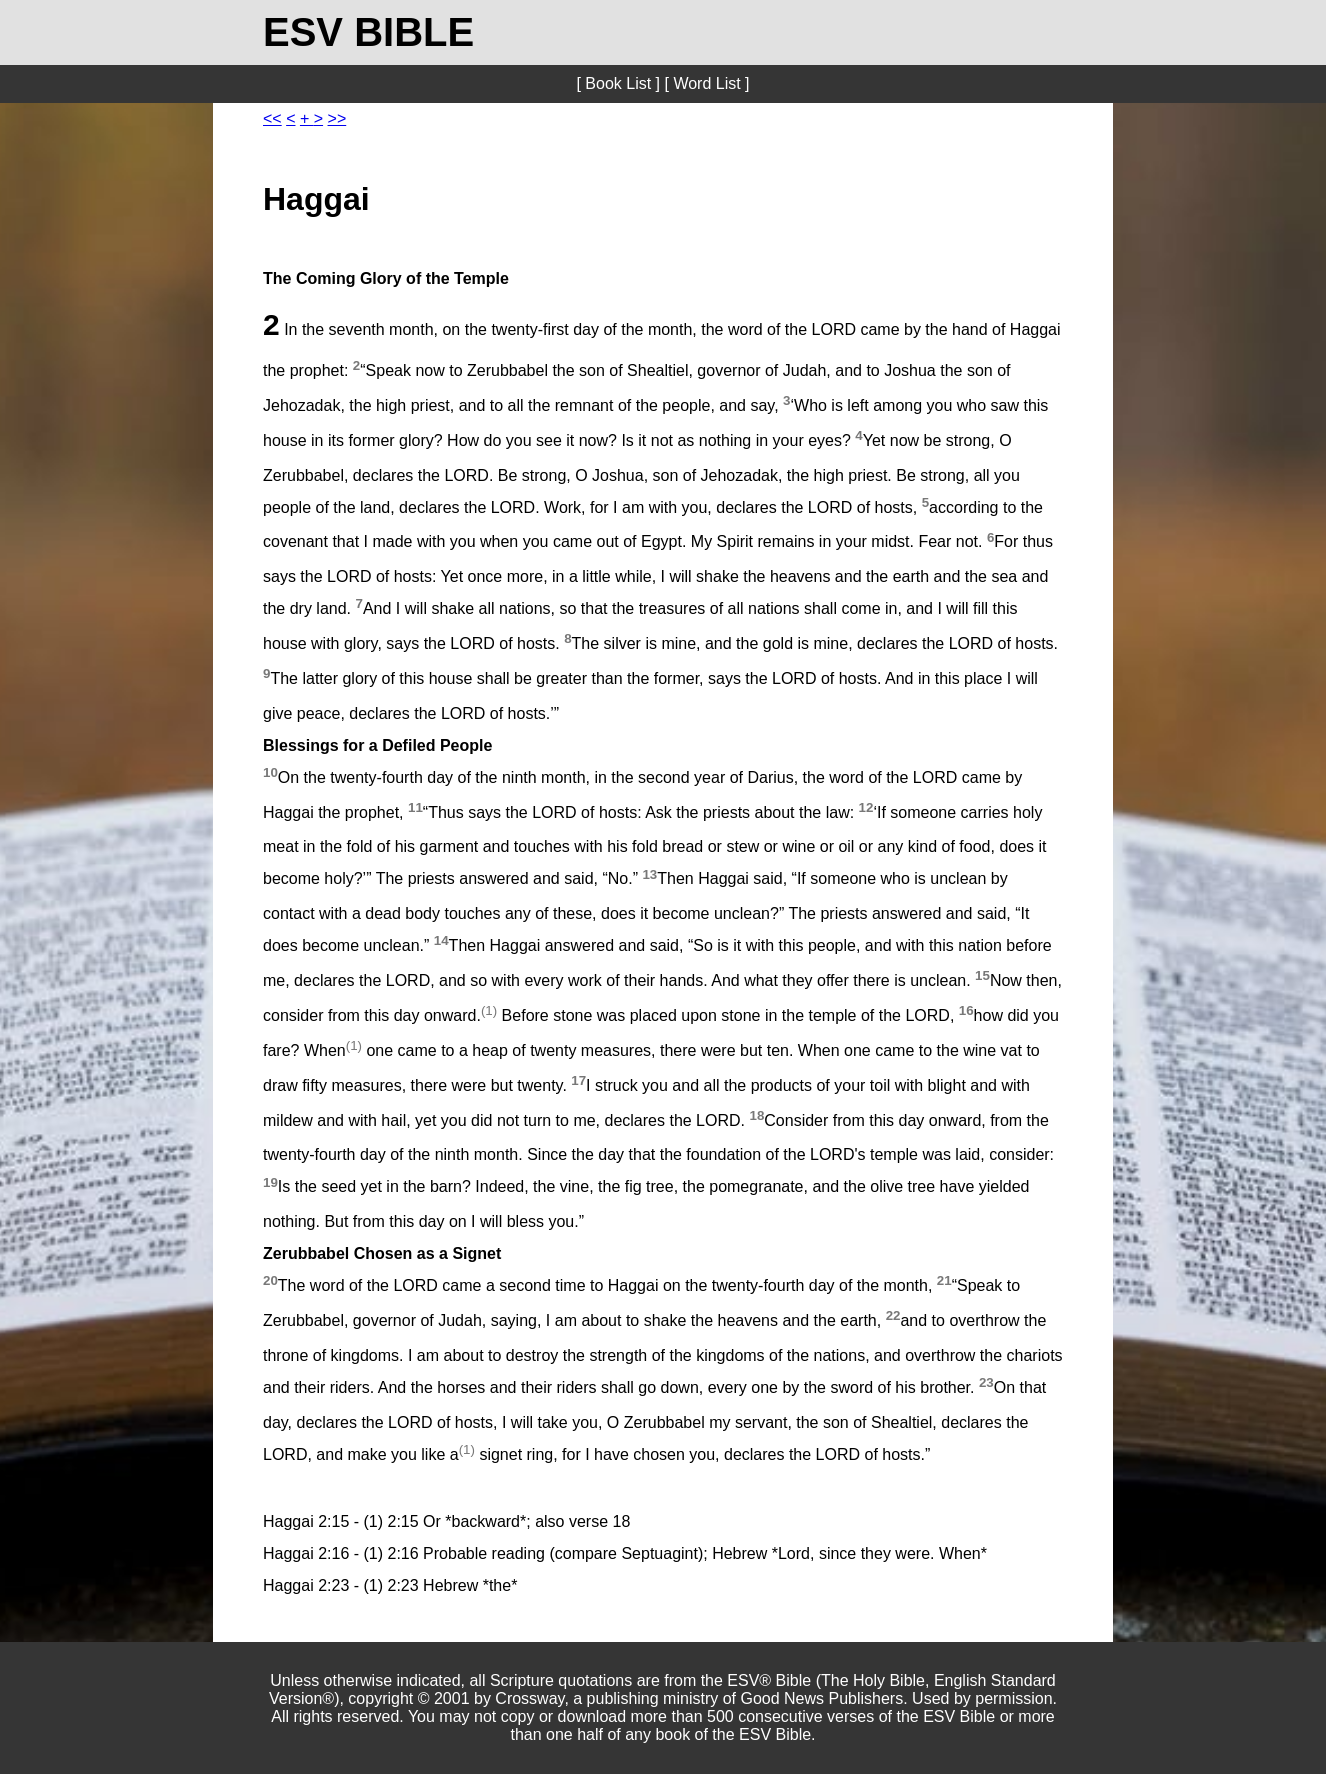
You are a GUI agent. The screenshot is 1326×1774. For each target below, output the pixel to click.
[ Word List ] (706, 83)
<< (272, 118)
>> (337, 118)
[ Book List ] (618, 83)
